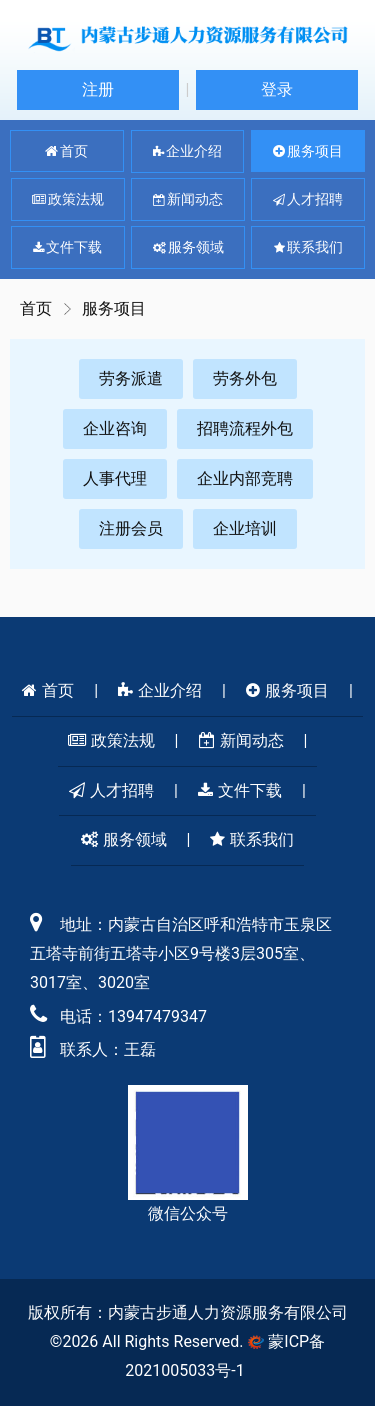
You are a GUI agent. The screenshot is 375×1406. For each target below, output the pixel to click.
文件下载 (67, 248)
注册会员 (131, 528)
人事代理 (115, 478)
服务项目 (308, 151)
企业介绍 (187, 152)
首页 (66, 151)
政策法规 (68, 200)
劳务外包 (245, 378)
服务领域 (188, 248)
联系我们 (308, 248)
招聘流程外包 (245, 428)
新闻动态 (188, 200)
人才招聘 (308, 200)
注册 (98, 89)
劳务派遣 (131, 378)
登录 (277, 89)
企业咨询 (115, 428)
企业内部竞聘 (245, 478)
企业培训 (245, 528)
